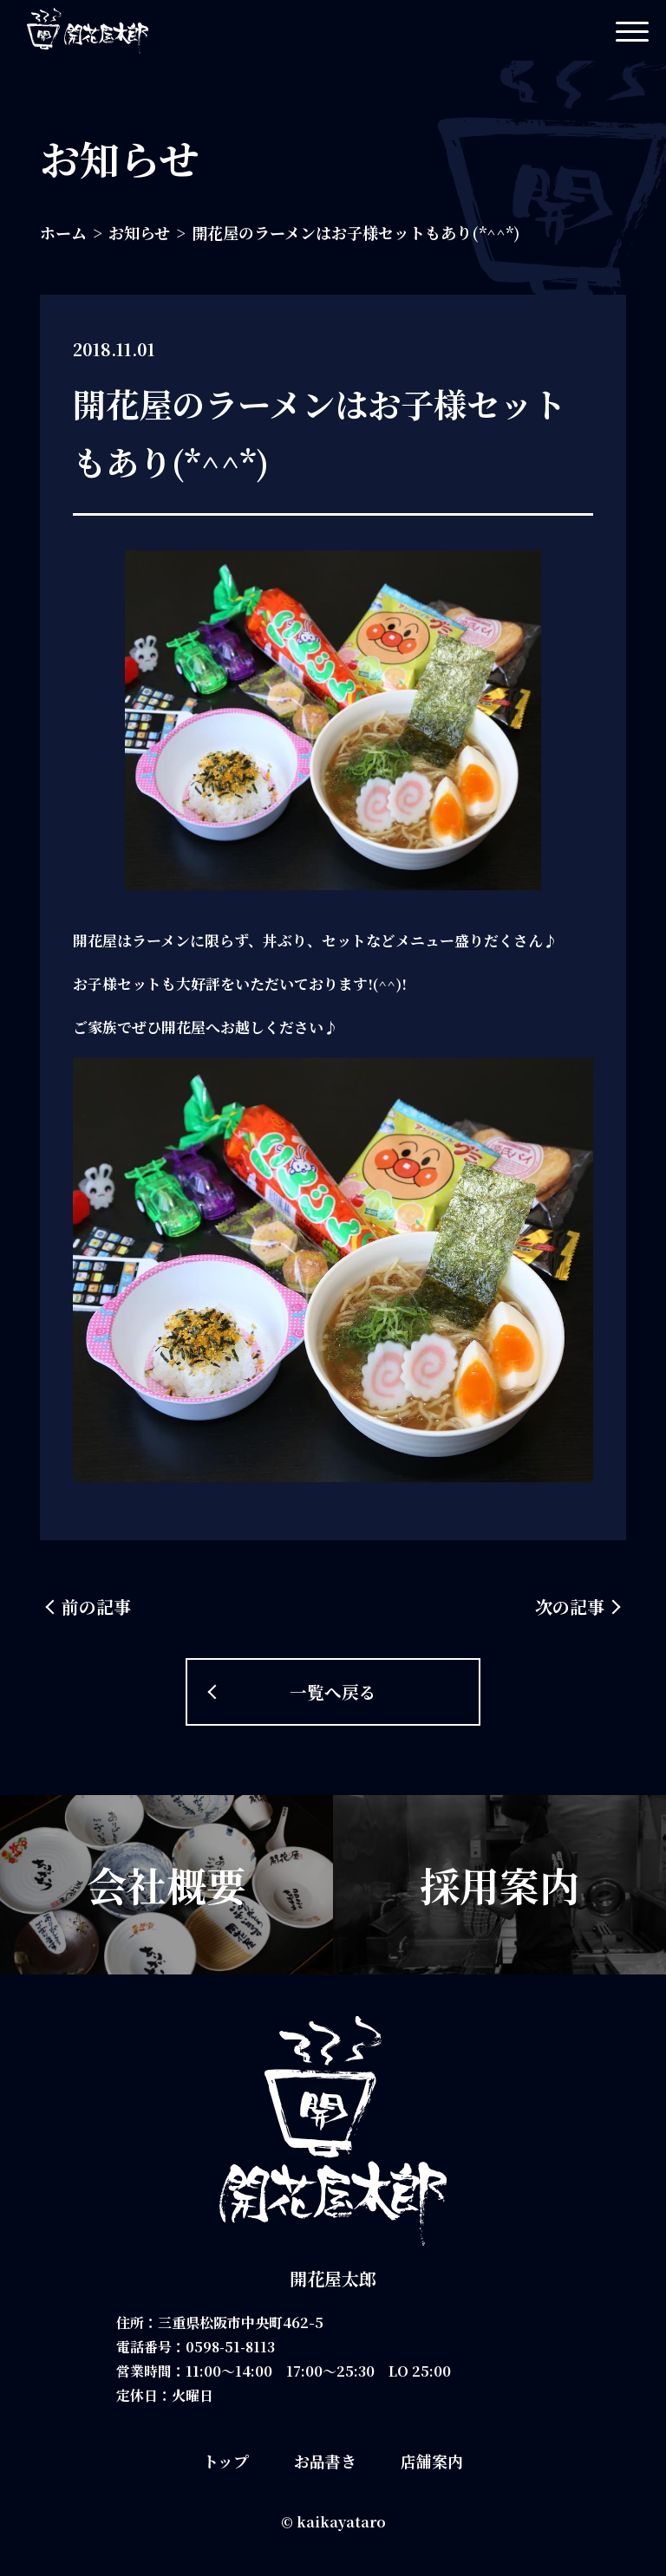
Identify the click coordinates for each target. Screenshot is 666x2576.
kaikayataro (341, 2522)
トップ (226, 2460)
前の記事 (96, 1606)
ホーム (63, 232)
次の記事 (569, 1606)
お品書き (325, 2460)
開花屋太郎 (333, 2278)
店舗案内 (432, 2460)
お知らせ (139, 232)
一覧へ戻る (333, 1690)
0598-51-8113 (232, 2347)
